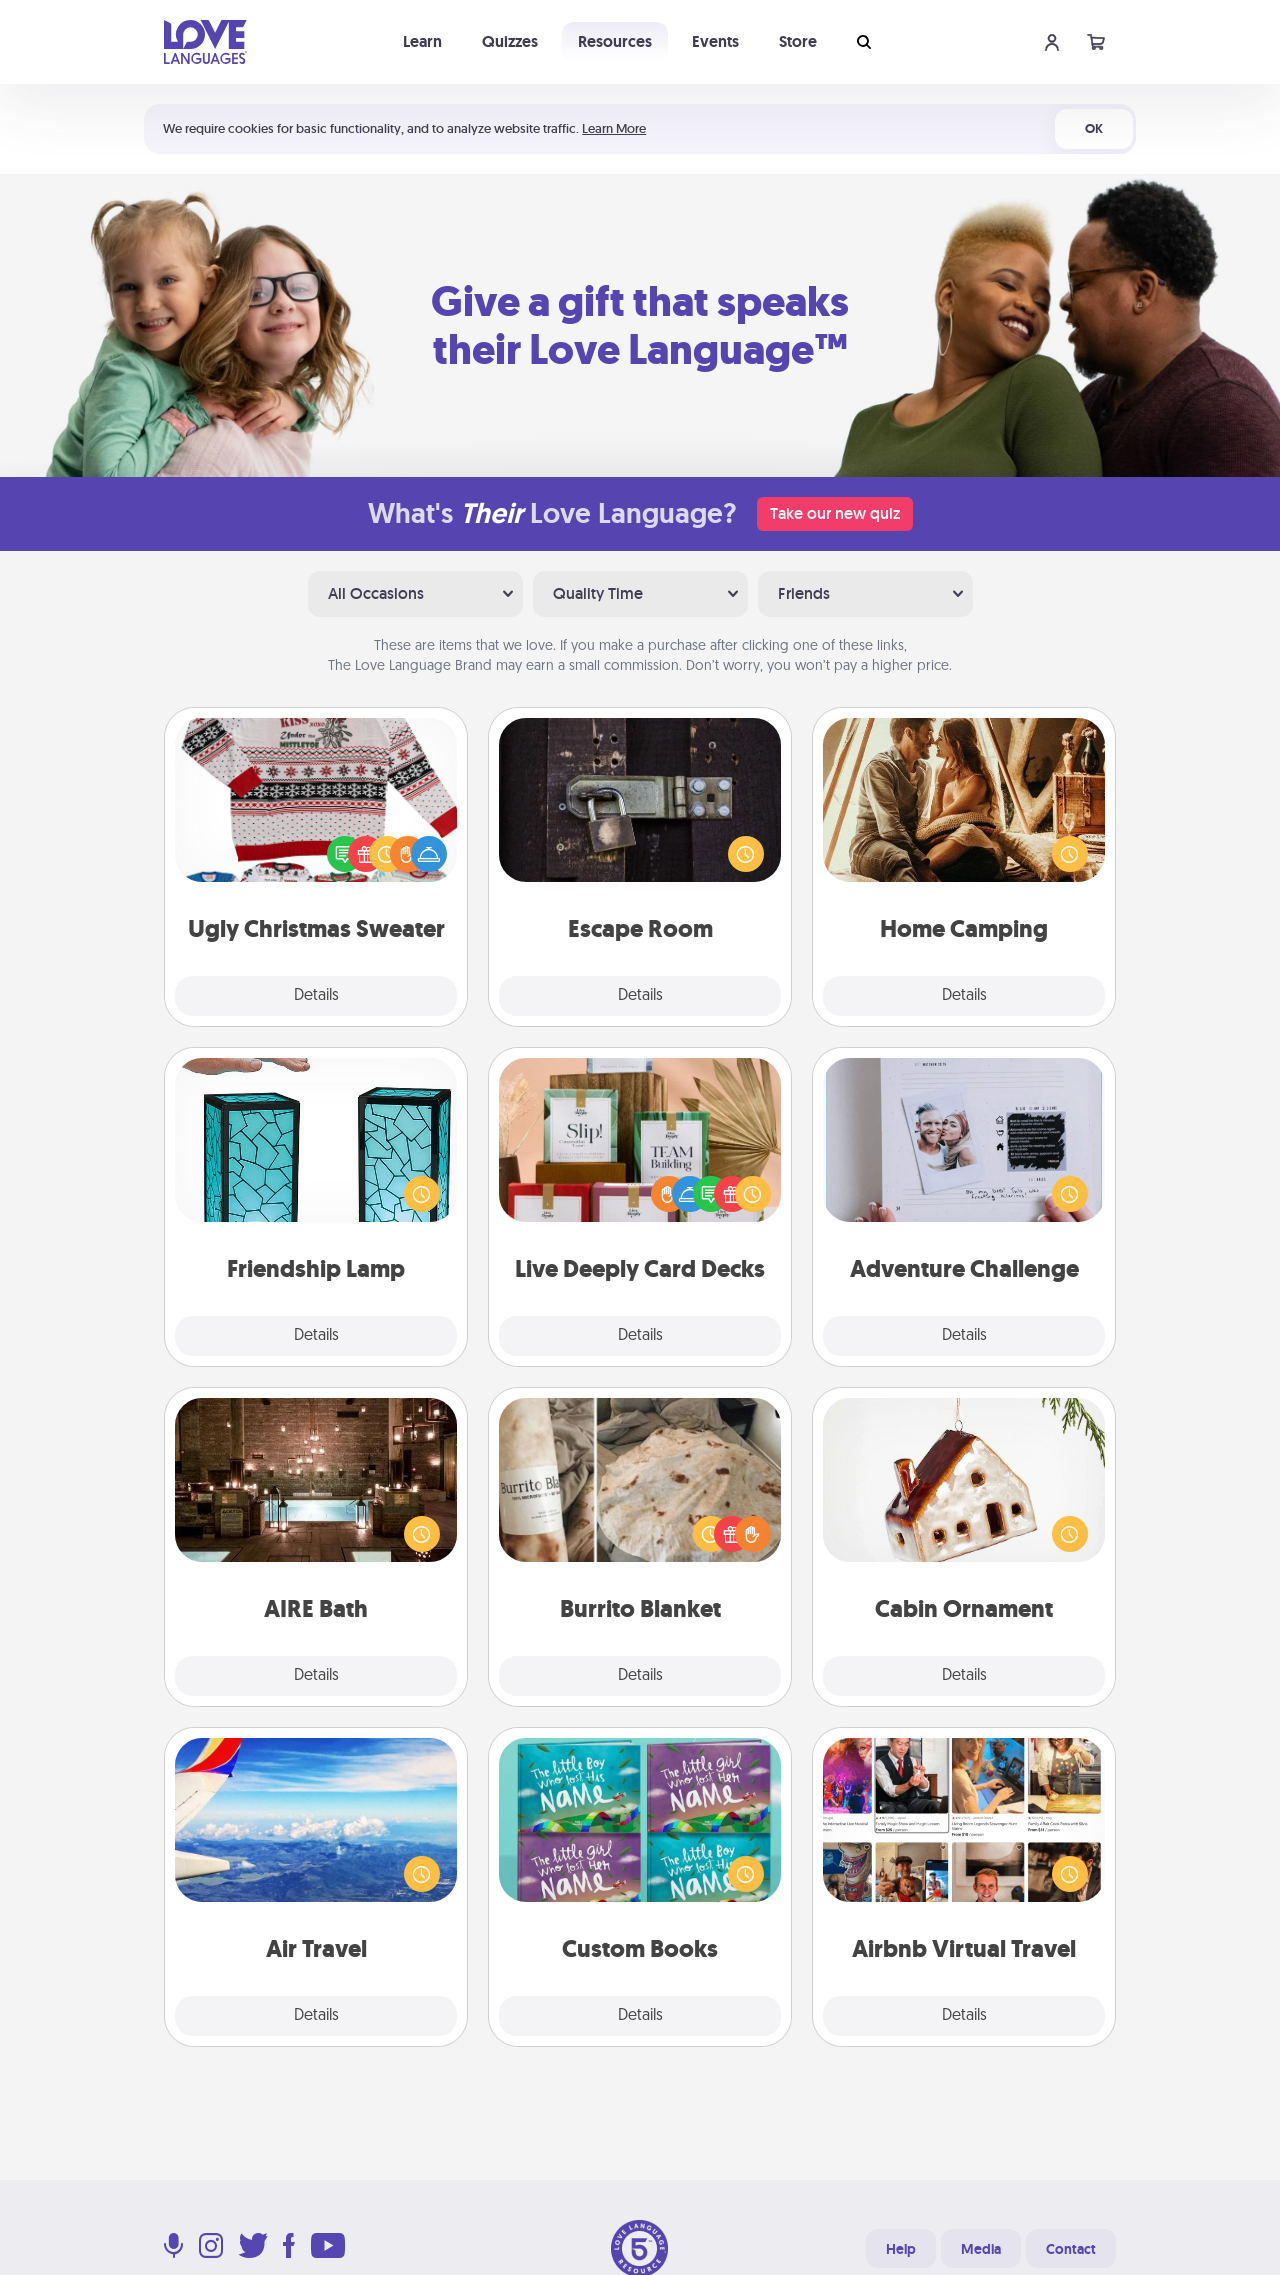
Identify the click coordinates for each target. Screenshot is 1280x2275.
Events (715, 41)
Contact (1071, 2249)
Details (316, 996)
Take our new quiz (835, 513)
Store (798, 41)
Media (981, 2249)
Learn (422, 41)
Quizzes (510, 41)
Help (901, 2249)
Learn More (614, 128)
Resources (615, 41)
